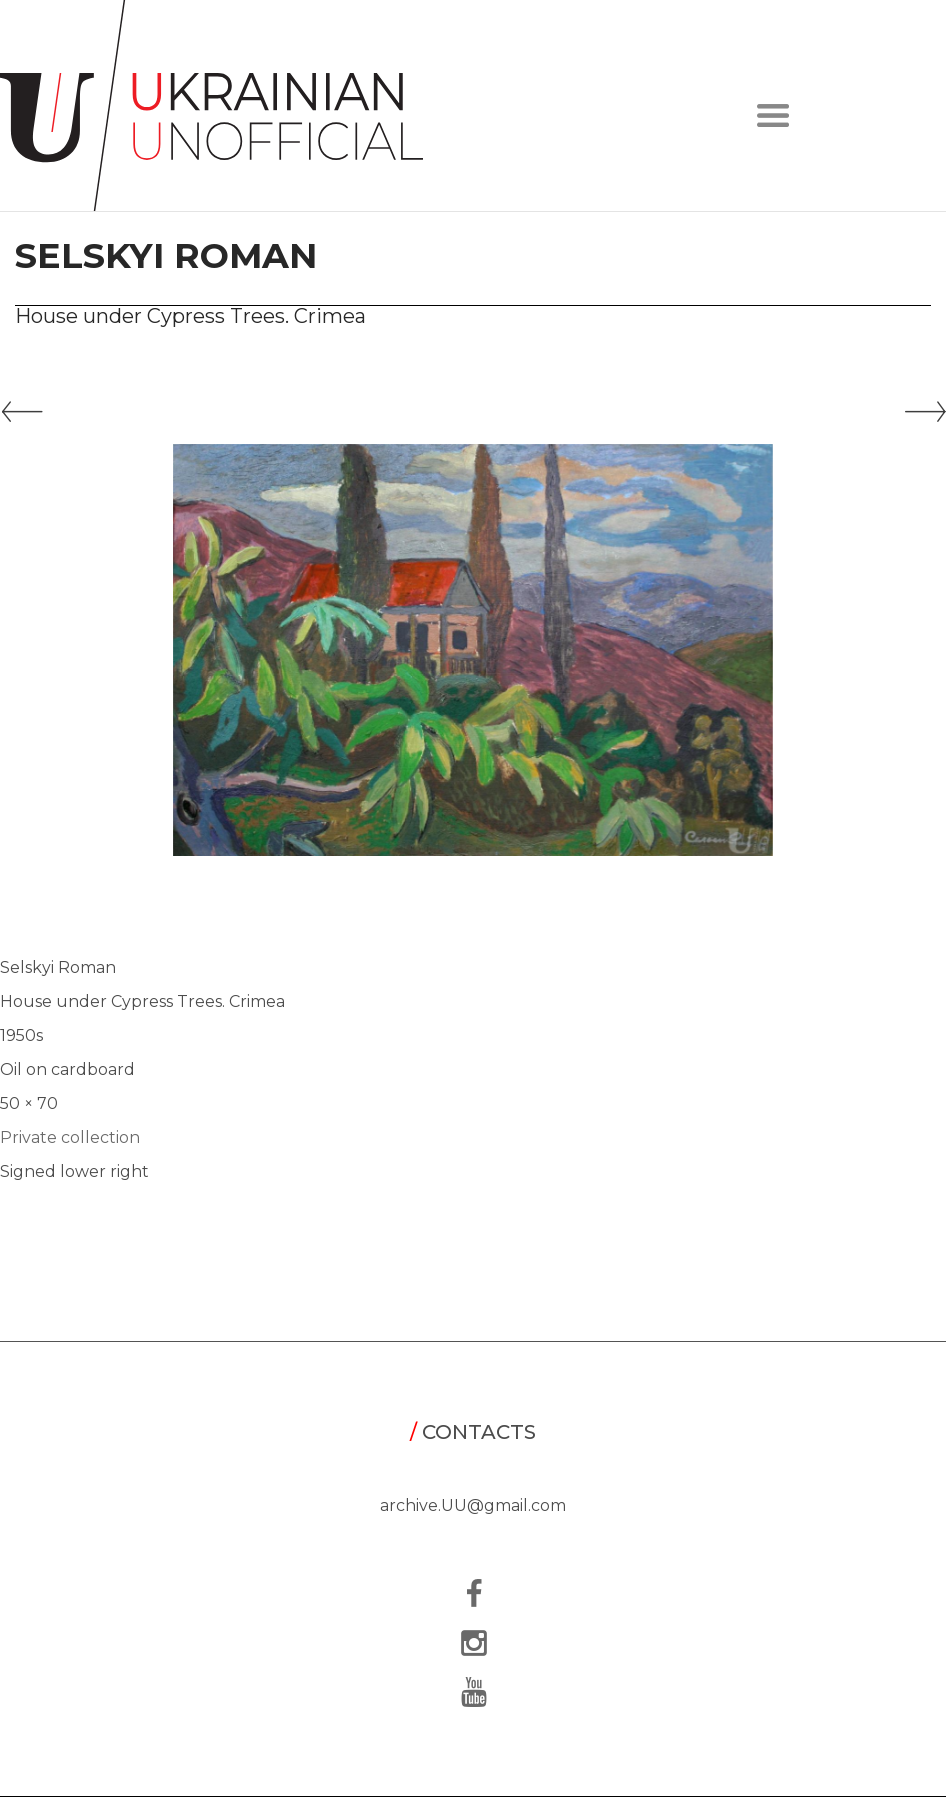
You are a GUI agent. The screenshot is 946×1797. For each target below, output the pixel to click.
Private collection (70, 1137)
